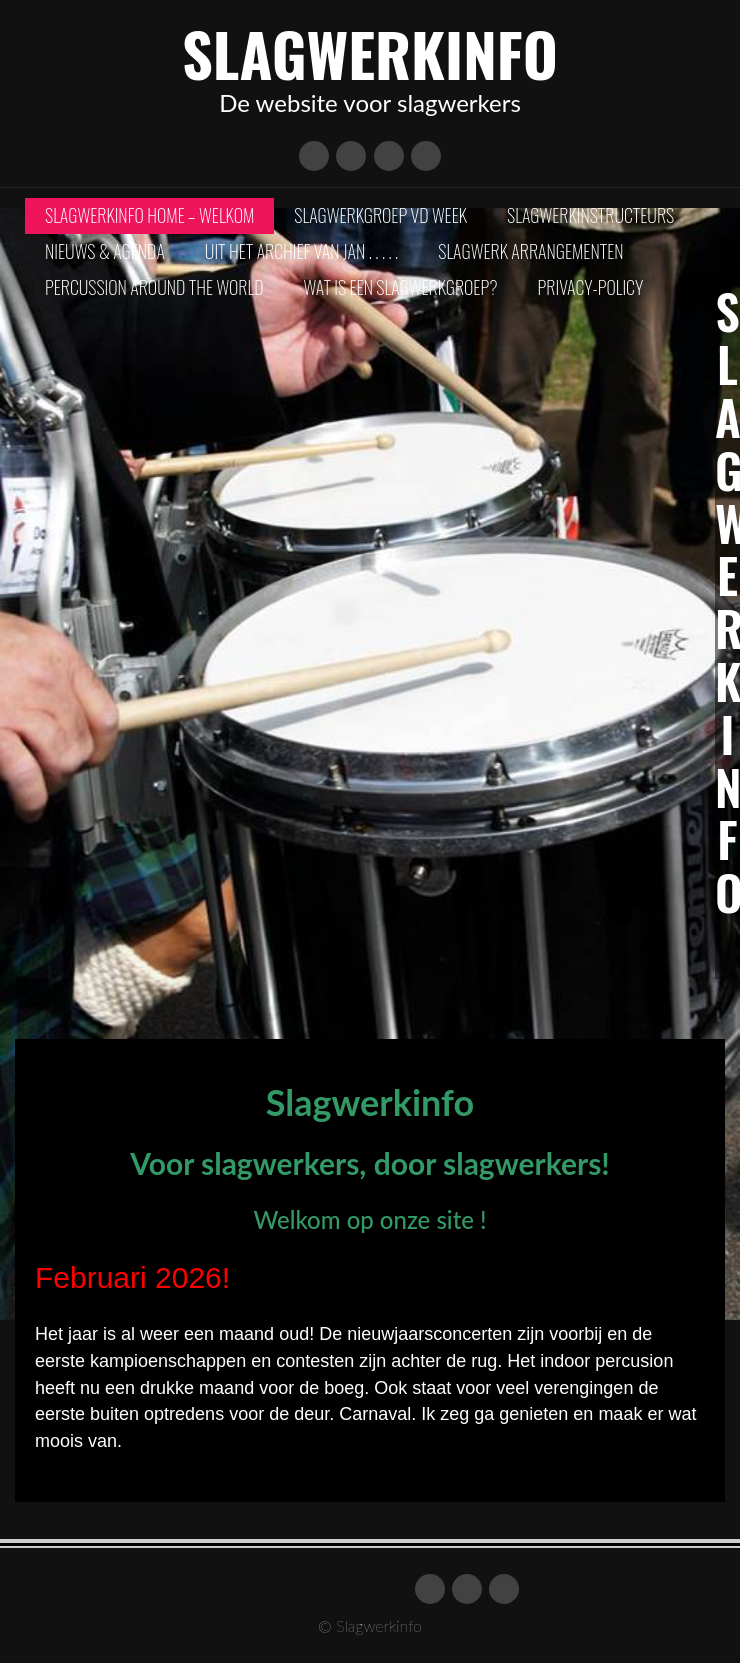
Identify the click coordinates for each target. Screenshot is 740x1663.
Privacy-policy (591, 287)
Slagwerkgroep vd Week (380, 215)
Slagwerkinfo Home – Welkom (149, 215)
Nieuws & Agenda (105, 251)
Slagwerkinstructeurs (590, 215)
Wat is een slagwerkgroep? (401, 287)
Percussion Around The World (154, 287)
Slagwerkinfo (370, 52)
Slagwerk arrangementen (530, 251)
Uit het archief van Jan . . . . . (301, 251)
